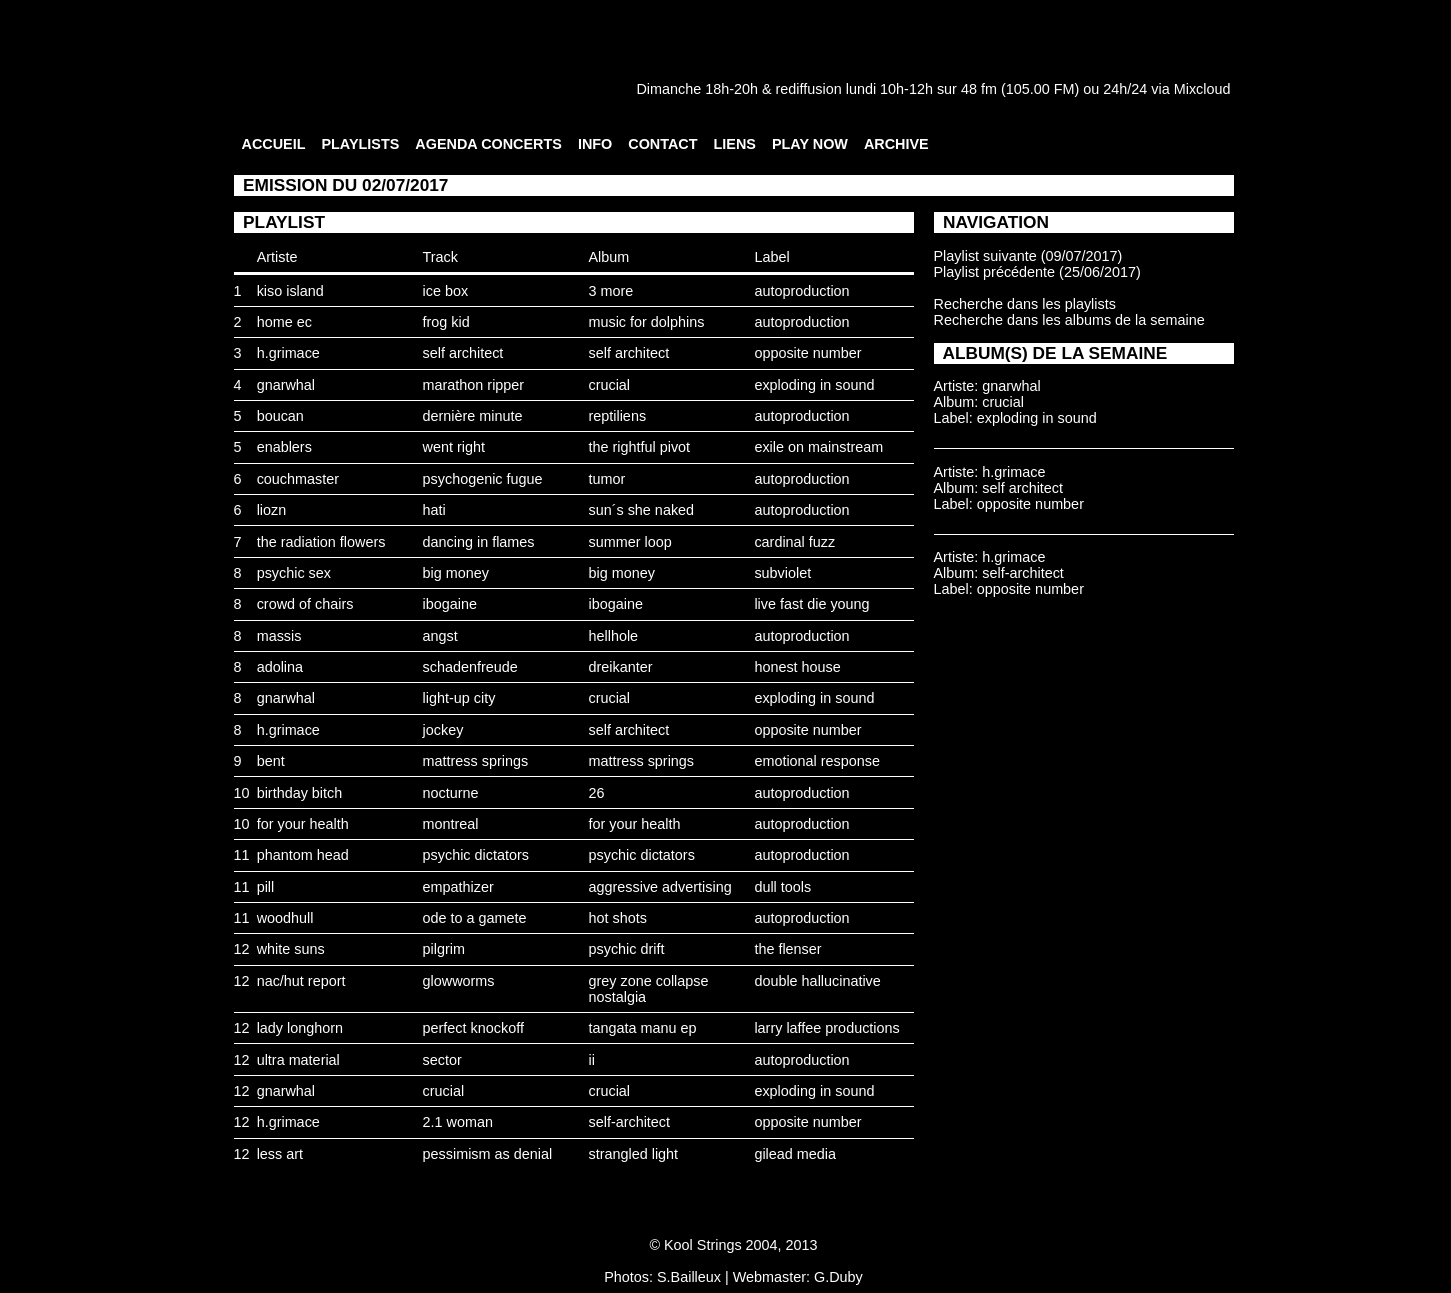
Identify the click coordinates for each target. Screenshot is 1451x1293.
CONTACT (662, 144)
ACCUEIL (274, 144)
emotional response (817, 761)
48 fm (979, 89)
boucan (280, 416)
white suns (291, 949)
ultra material (298, 1060)
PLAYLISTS (360, 144)
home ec (284, 322)
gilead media (795, 1154)
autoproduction (801, 291)
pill (266, 887)
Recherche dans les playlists (1025, 304)
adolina (280, 667)
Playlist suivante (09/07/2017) (1028, 256)
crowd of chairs (305, 604)
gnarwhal (286, 385)
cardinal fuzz (794, 542)
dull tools (782, 887)
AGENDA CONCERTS (488, 144)
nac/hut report (301, 981)
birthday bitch (300, 793)
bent (271, 761)
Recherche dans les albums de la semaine (1069, 320)
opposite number (807, 353)
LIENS (735, 144)
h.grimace (288, 353)
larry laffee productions (826, 1028)
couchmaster (298, 479)
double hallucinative (817, 981)
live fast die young (811, 604)
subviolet (782, 573)
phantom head (303, 855)
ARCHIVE (896, 144)
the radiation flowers (321, 542)
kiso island (290, 291)
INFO (595, 144)
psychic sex (294, 573)
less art (280, 1154)
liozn (272, 510)
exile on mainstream (818, 447)
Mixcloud (1202, 89)
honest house (797, 667)
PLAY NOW (810, 144)
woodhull (285, 918)
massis (279, 636)
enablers (284, 447)
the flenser (787, 949)
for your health (303, 824)
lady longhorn (300, 1028)
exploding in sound (814, 385)
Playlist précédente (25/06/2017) (1037, 272)
